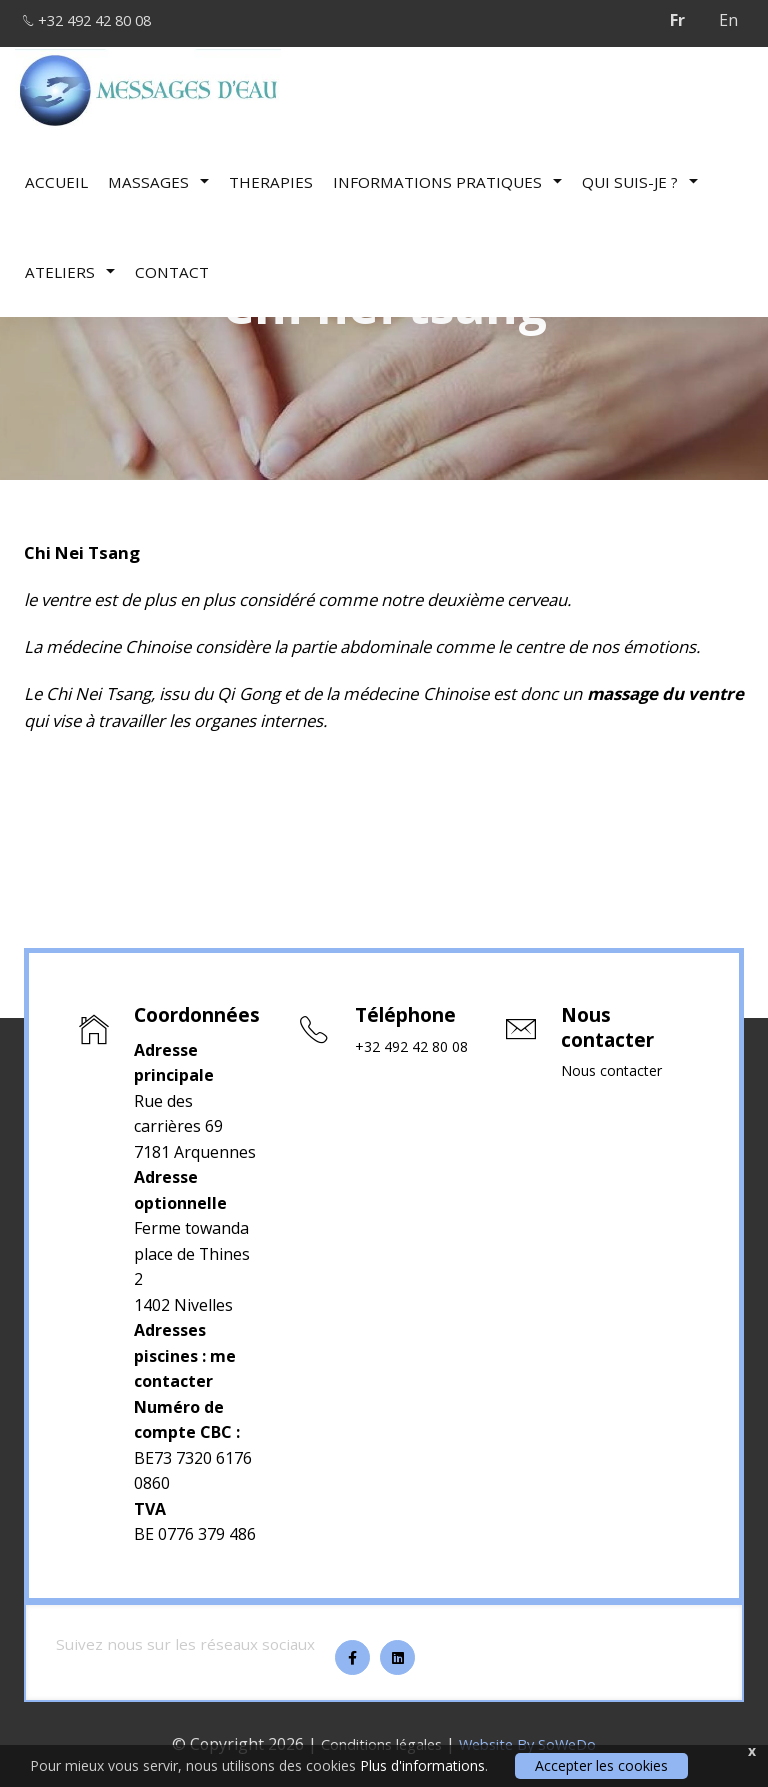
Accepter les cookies (601, 1765)
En (728, 20)
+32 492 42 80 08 (100, 20)
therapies (271, 175)
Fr (677, 20)
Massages (158, 175)
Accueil (56, 175)
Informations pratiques (447, 175)
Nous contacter (616, 1071)
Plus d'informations (422, 1765)
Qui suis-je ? (640, 175)
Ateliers (70, 265)
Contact (172, 265)
